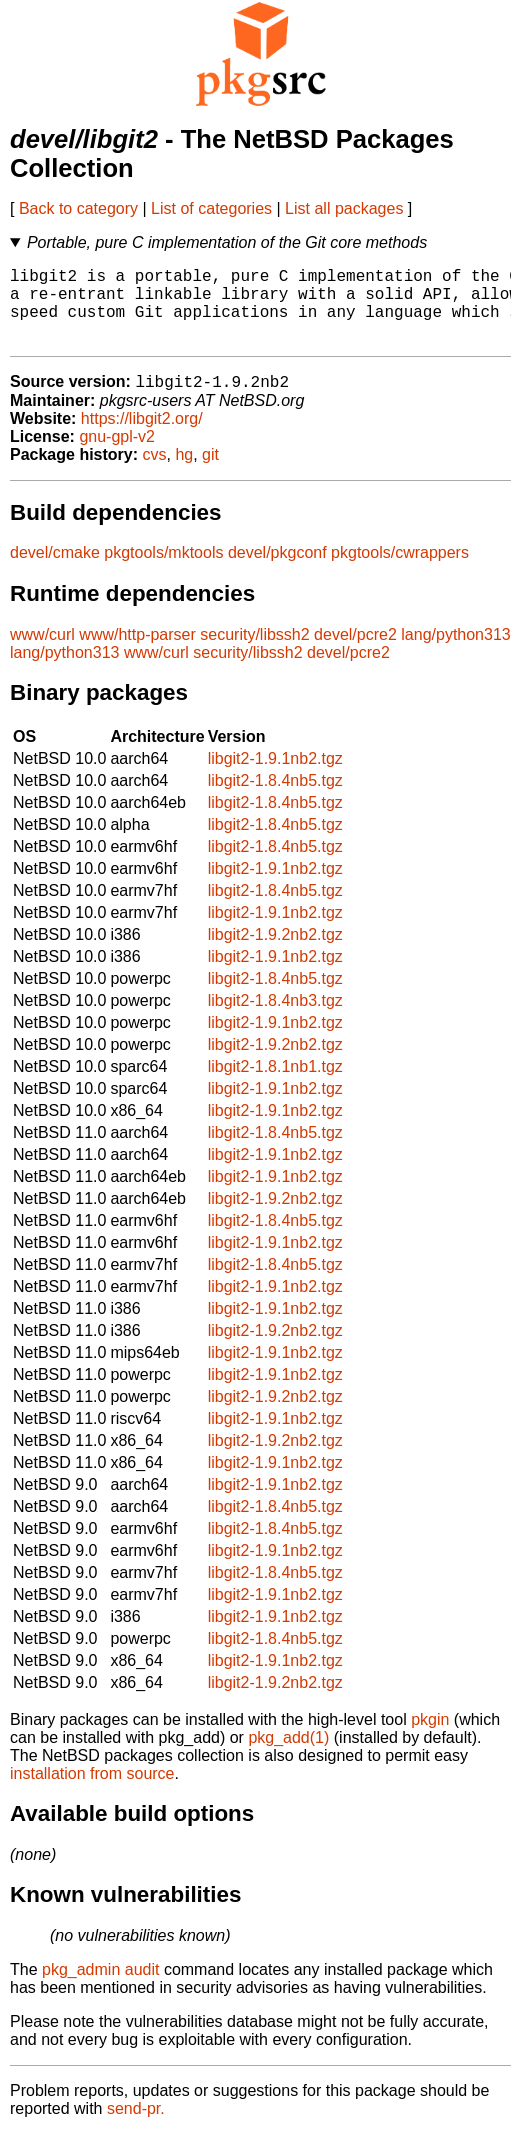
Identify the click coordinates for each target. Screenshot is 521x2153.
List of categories (211, 208)
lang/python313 (455, 653)
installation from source (92, 1792)
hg (184, 473)
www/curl (42, 653)
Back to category (78, 208)
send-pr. (136, 2127)
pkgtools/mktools (163, 571)
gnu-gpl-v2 (117, 455)
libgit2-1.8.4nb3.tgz (275, 1019)
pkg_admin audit (100, 1988)
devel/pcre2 (355, 653)
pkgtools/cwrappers (400, 571)
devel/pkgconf (277, 571)
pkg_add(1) (288, 1756)
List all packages (344, 208)
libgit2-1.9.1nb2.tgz (275, 777)
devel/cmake (55, 571)
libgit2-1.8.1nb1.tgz (275, 1085)
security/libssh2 (254, 653)
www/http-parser (137, 653)
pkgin (430, 1738)
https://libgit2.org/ (142, 437)
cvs (155, 473)
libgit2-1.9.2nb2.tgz (275, 953)
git (210, 473)
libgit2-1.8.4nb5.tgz (275, 799)
